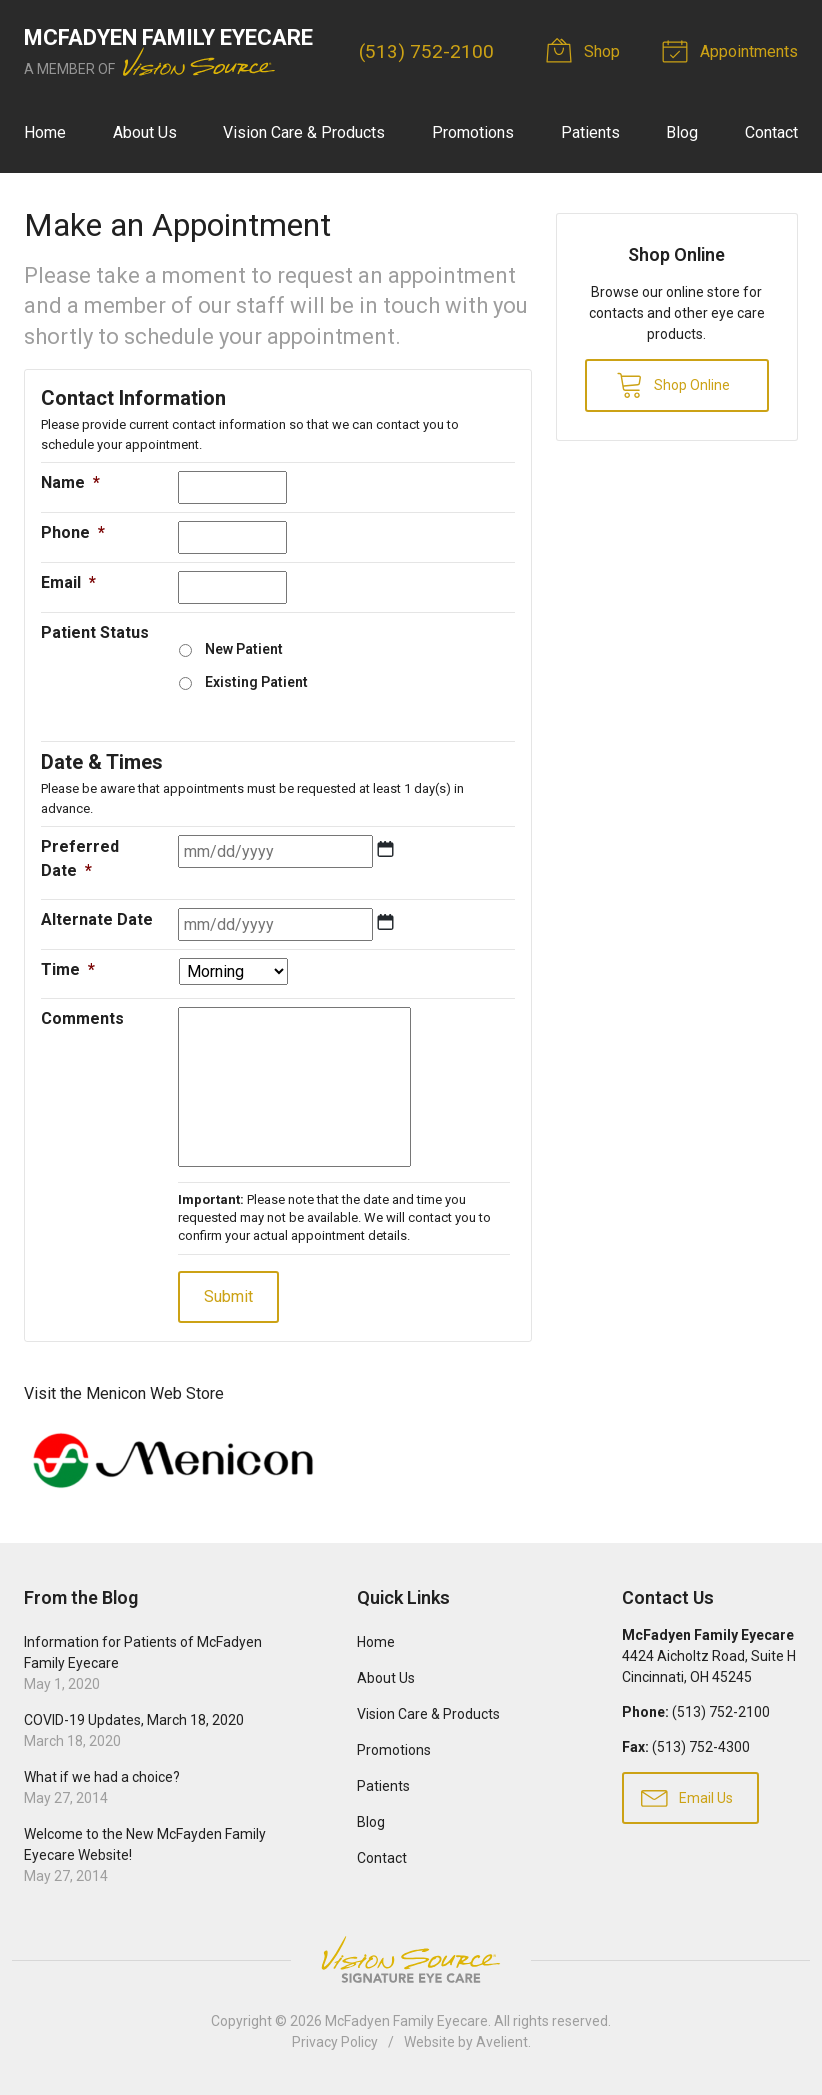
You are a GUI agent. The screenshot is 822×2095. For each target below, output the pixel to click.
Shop (586, 50)
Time (68, 969)
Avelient (502, 2042)
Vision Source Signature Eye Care (411, 1959)
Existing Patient (256, 682)
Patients (590, 132)
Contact (771, 132)
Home (45, 132)
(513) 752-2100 (426, 51)
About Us (145, 132)
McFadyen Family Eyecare (406, 2021)
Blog (682, 132)
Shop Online (673, 384)
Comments (82, 1018)
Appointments (733, 50)
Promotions (473, 132)
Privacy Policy (335, 2042)
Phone (73, 532)
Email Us (687, 1797)
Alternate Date (97, 919)
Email (68, 582)
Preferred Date (80, 858)
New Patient (244, 649)
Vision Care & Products (304, 132)
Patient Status (95, 632)
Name (70, 482)
